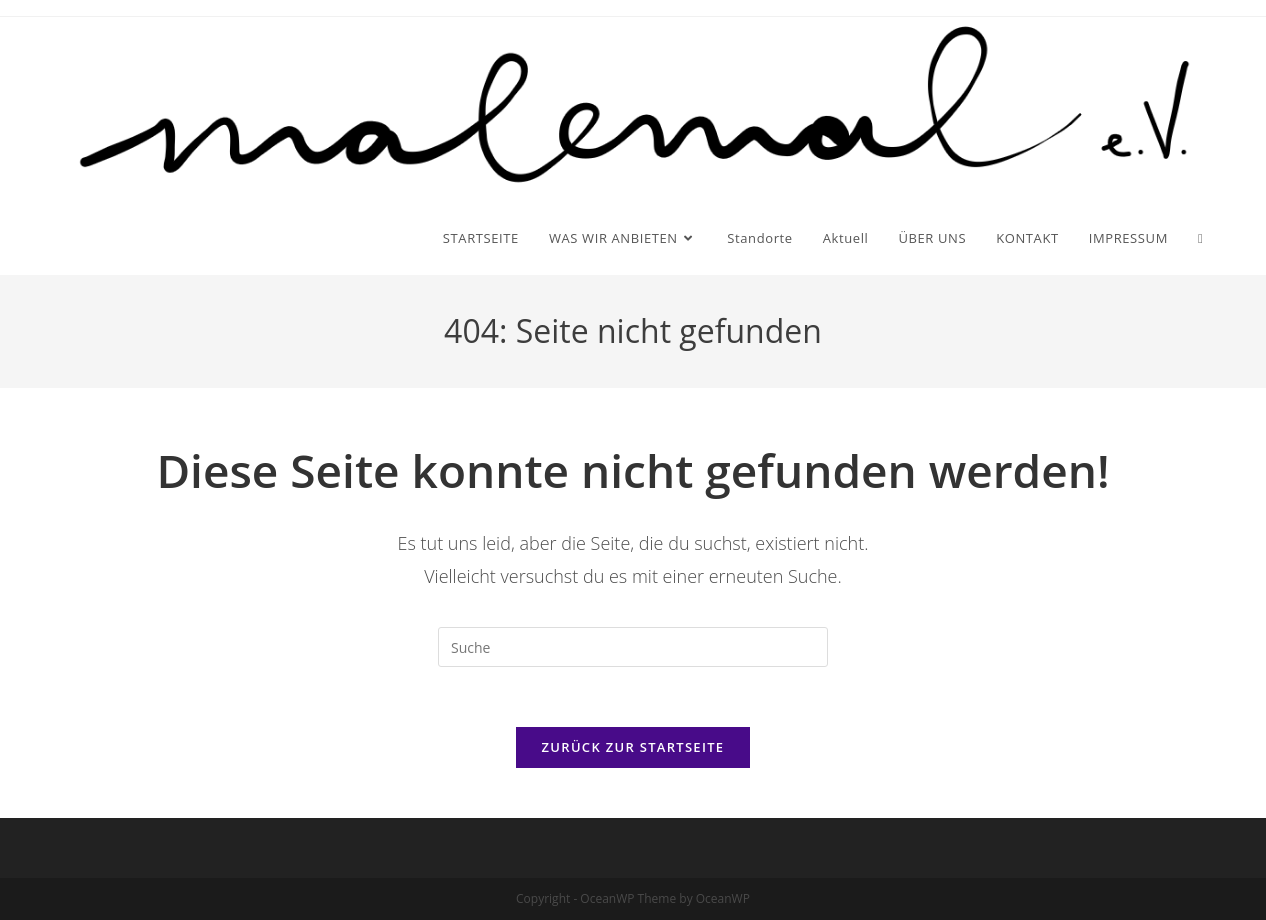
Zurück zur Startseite (633, 747)
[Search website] (1200, 238)
